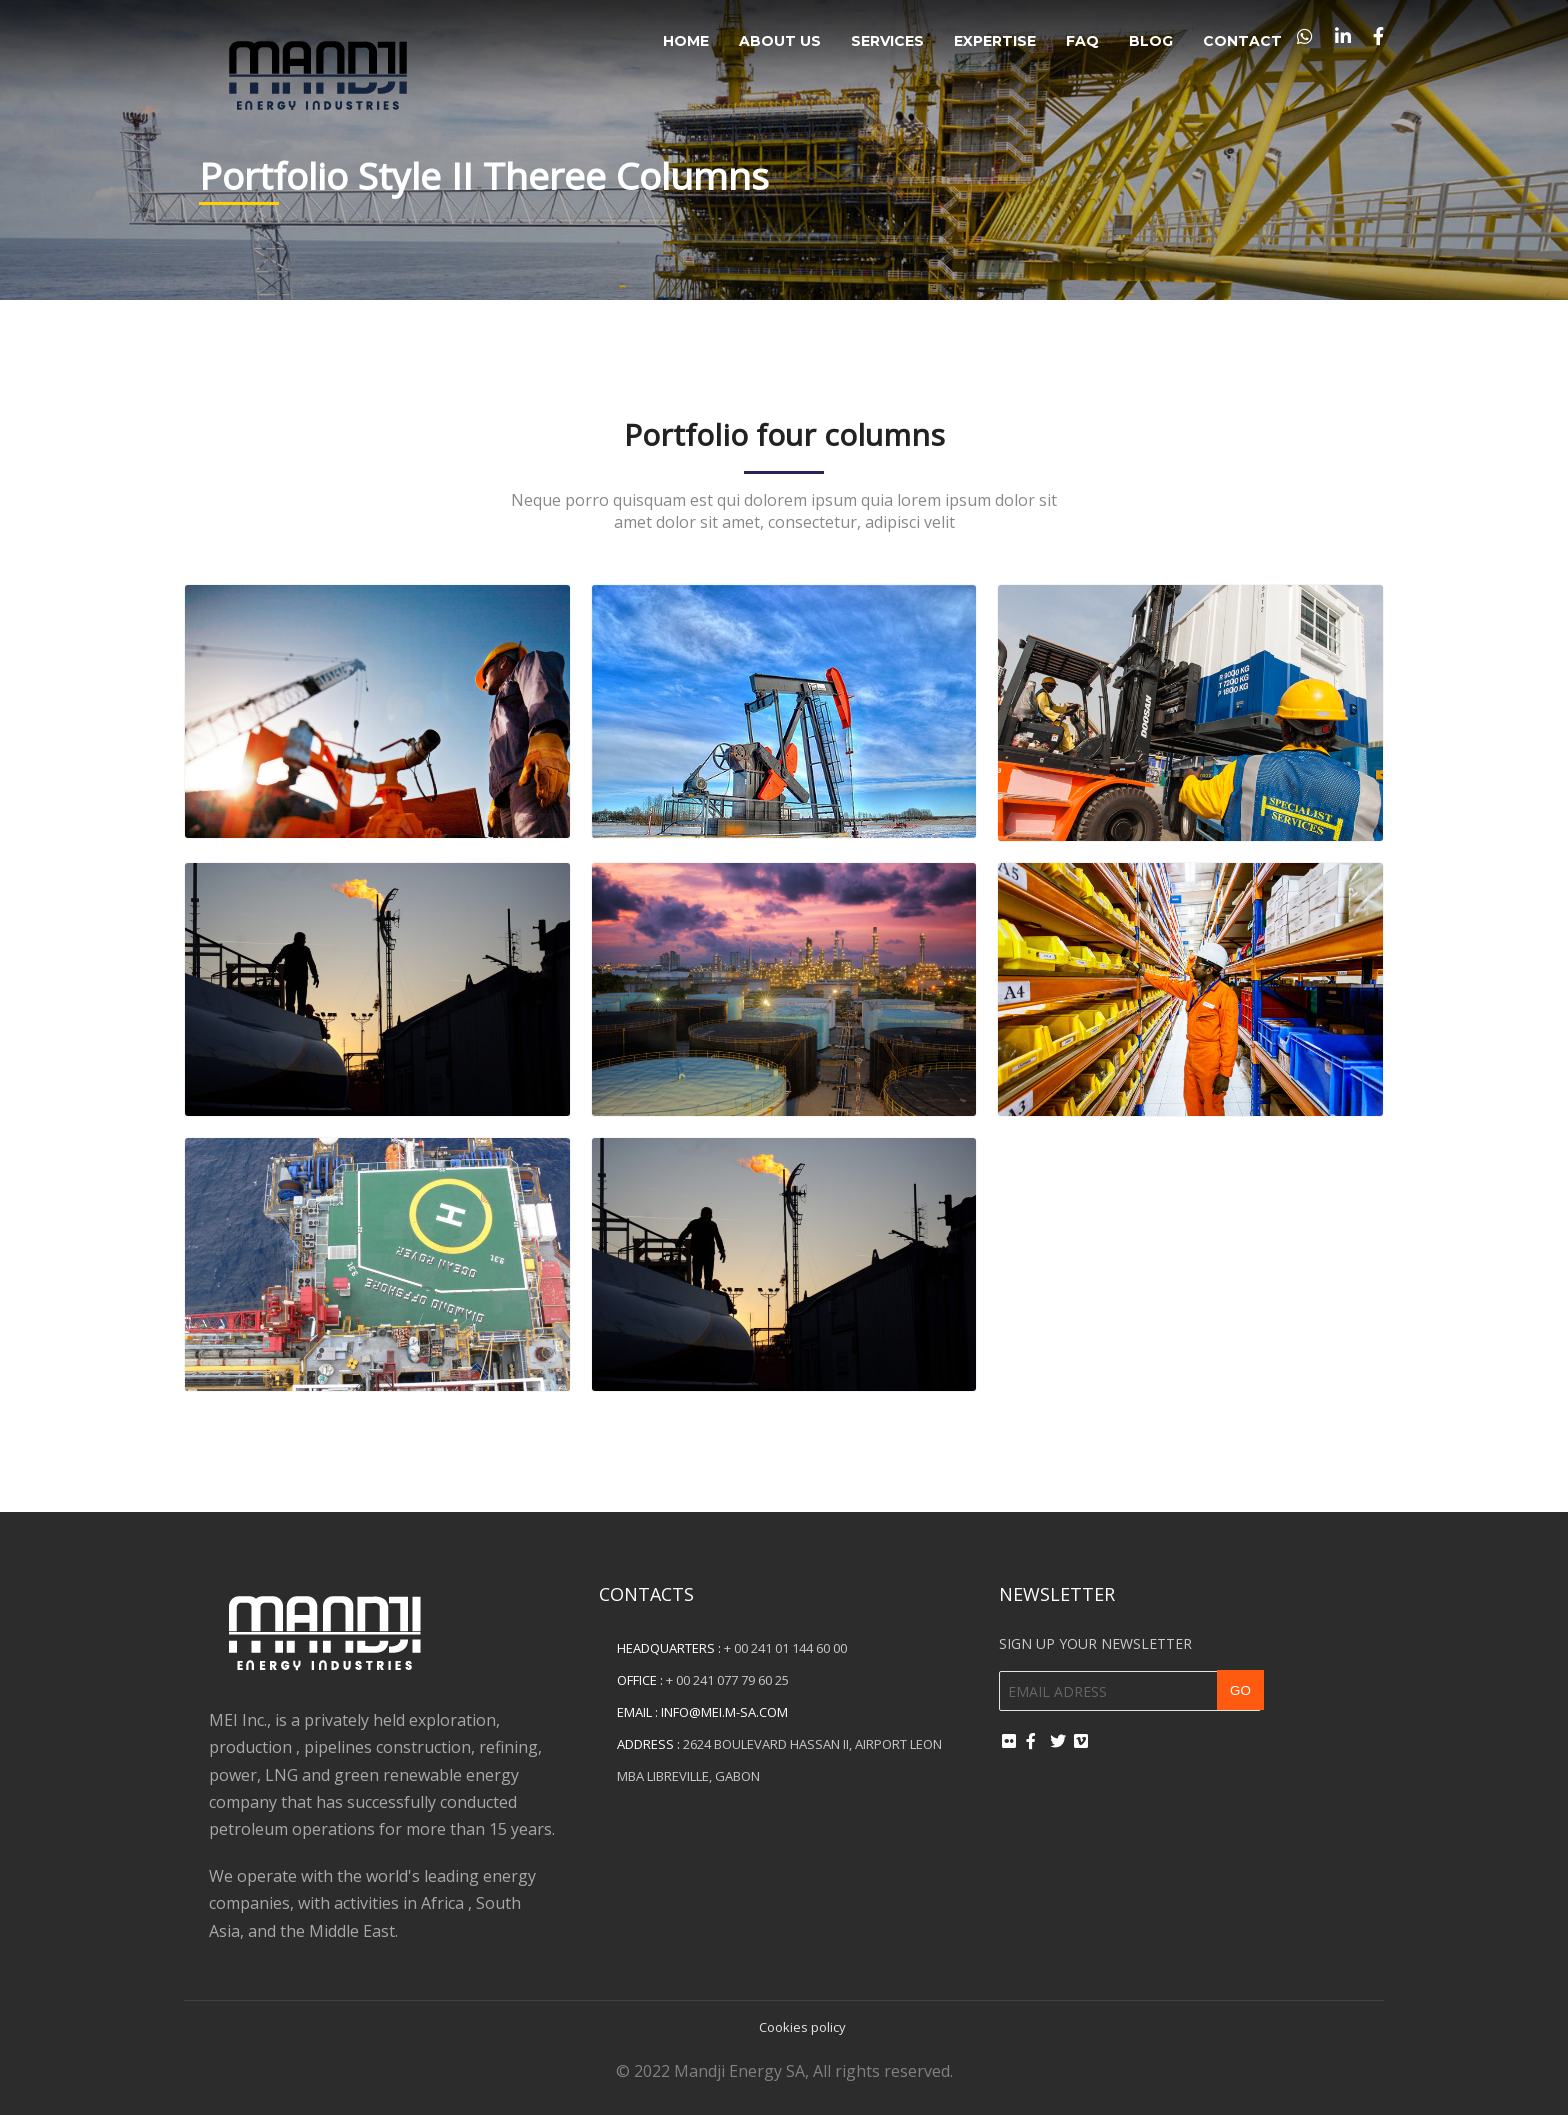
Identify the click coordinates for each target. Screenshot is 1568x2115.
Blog (1151, 41)
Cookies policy (802, 2027)
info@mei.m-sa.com (724, 1712)
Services (887, 41)
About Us (780, 41)
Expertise (995, 41)
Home (686, 41)
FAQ (1082, 41)
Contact (1242, 41)
